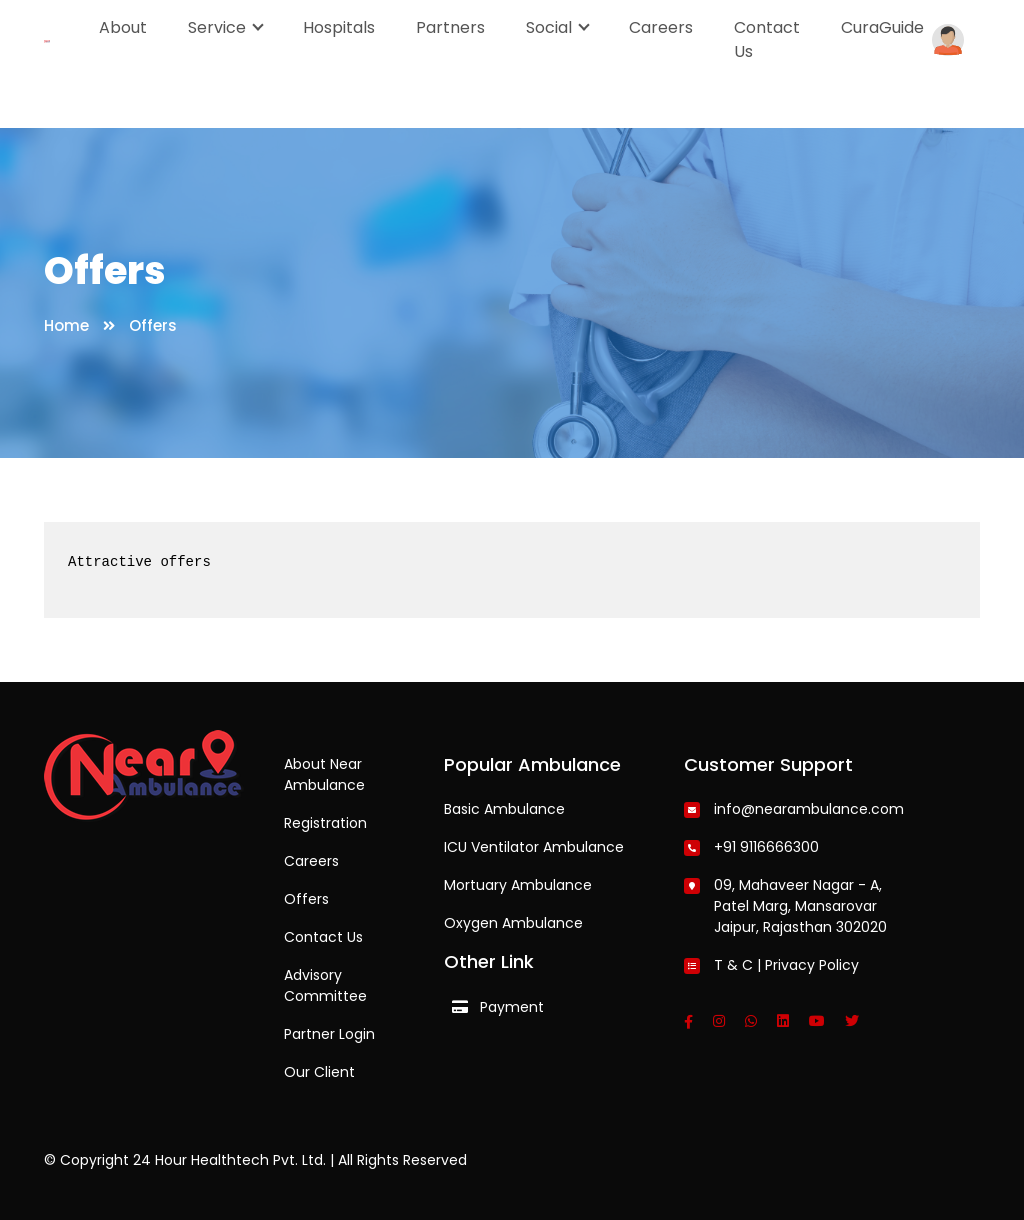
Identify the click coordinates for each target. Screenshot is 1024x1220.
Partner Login (329, 1034)
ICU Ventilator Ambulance (534, 847)
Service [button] (219, 27)
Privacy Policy (812, 965)
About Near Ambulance (324, 774)
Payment (512, 1007)
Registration (325, 823)
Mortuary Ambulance (518, 885)
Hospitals (339, 27)
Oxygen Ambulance (513, 923)
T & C (733, 965)
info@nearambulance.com (809, 809)
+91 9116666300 (766, 847)
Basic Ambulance (504, 809)
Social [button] (551, 27)
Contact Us (767, 39)
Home (66, 325)
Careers (661, 27)
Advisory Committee (325, 985)
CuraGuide (882, 27)
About (123, 27)
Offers (306, 899)
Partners (450, 27)
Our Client (319, 1072)
